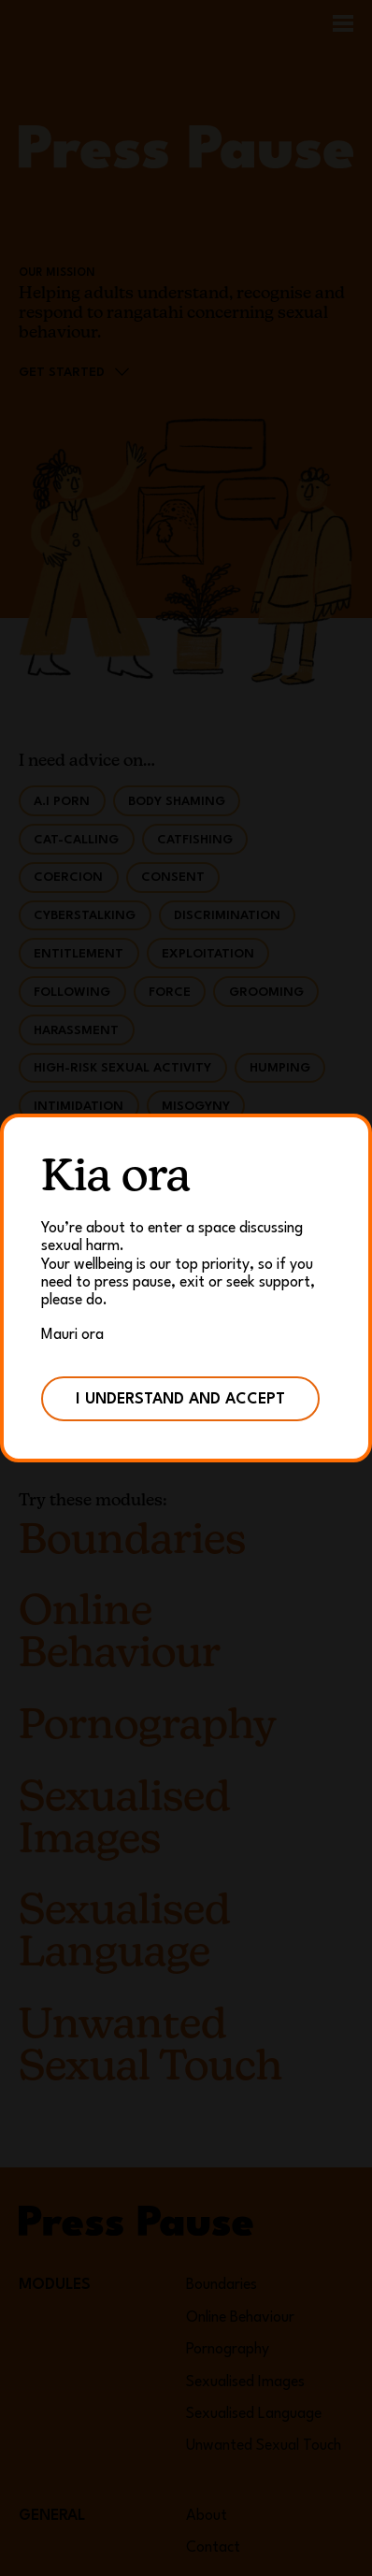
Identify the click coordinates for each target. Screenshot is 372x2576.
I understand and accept (180, 1399)
